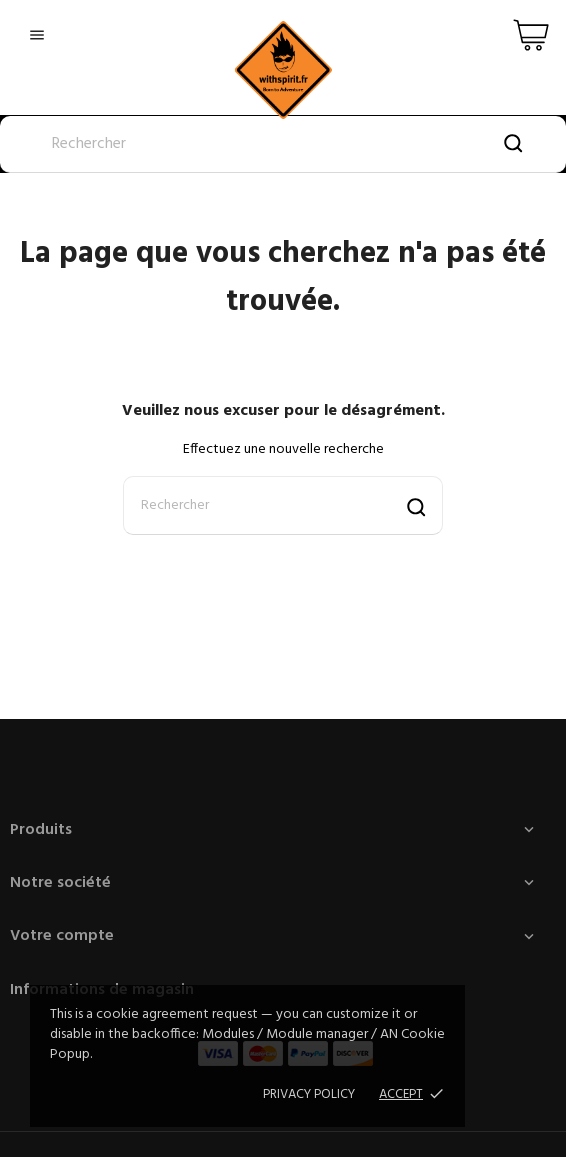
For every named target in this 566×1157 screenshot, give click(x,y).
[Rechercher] (283, 144)
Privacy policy (309, 1094)
